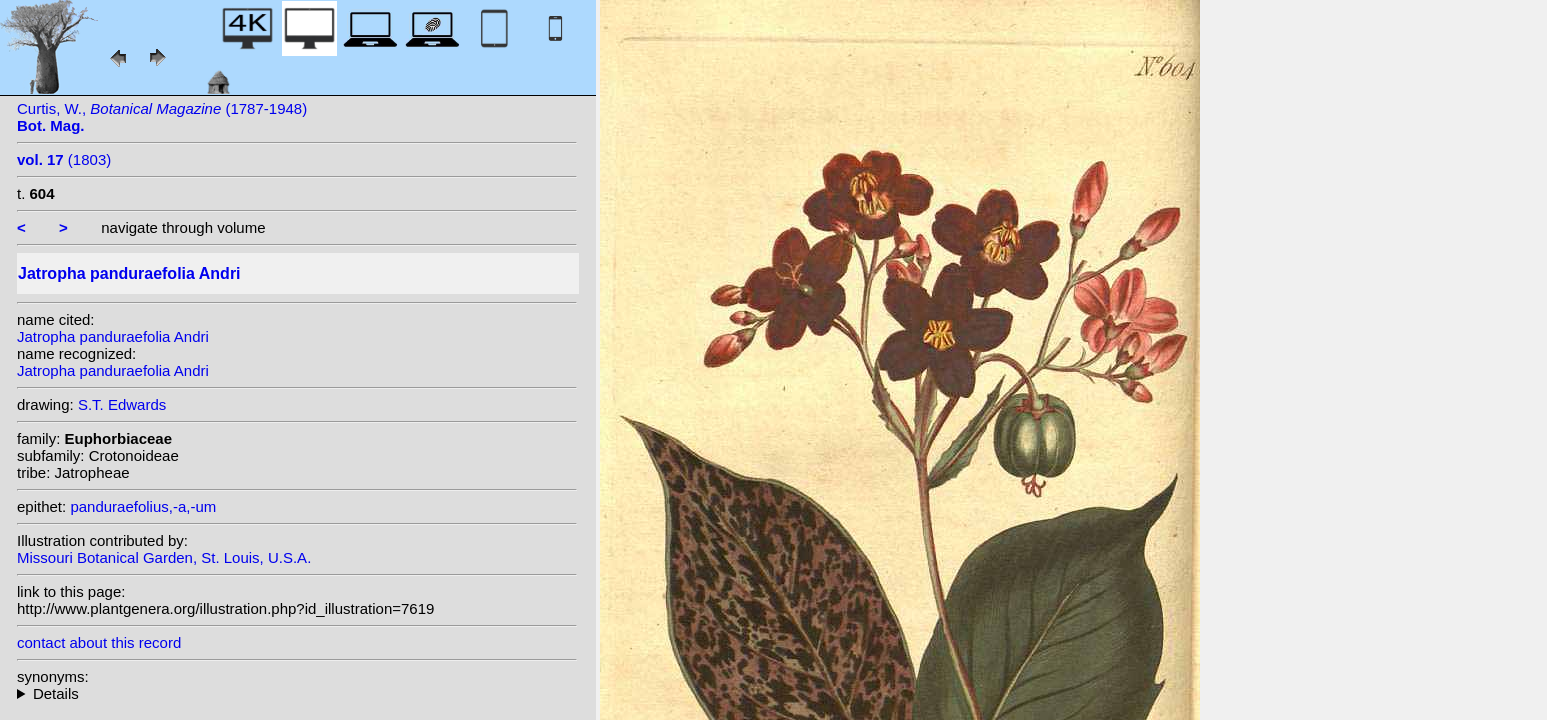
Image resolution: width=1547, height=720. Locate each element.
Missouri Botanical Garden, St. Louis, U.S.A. (164, 557)
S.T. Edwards (122, 404)
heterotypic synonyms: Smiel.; (297, 693)
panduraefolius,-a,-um (143, 506)
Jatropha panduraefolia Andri (113, 336)
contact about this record (99, 642)
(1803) (64, 159)
